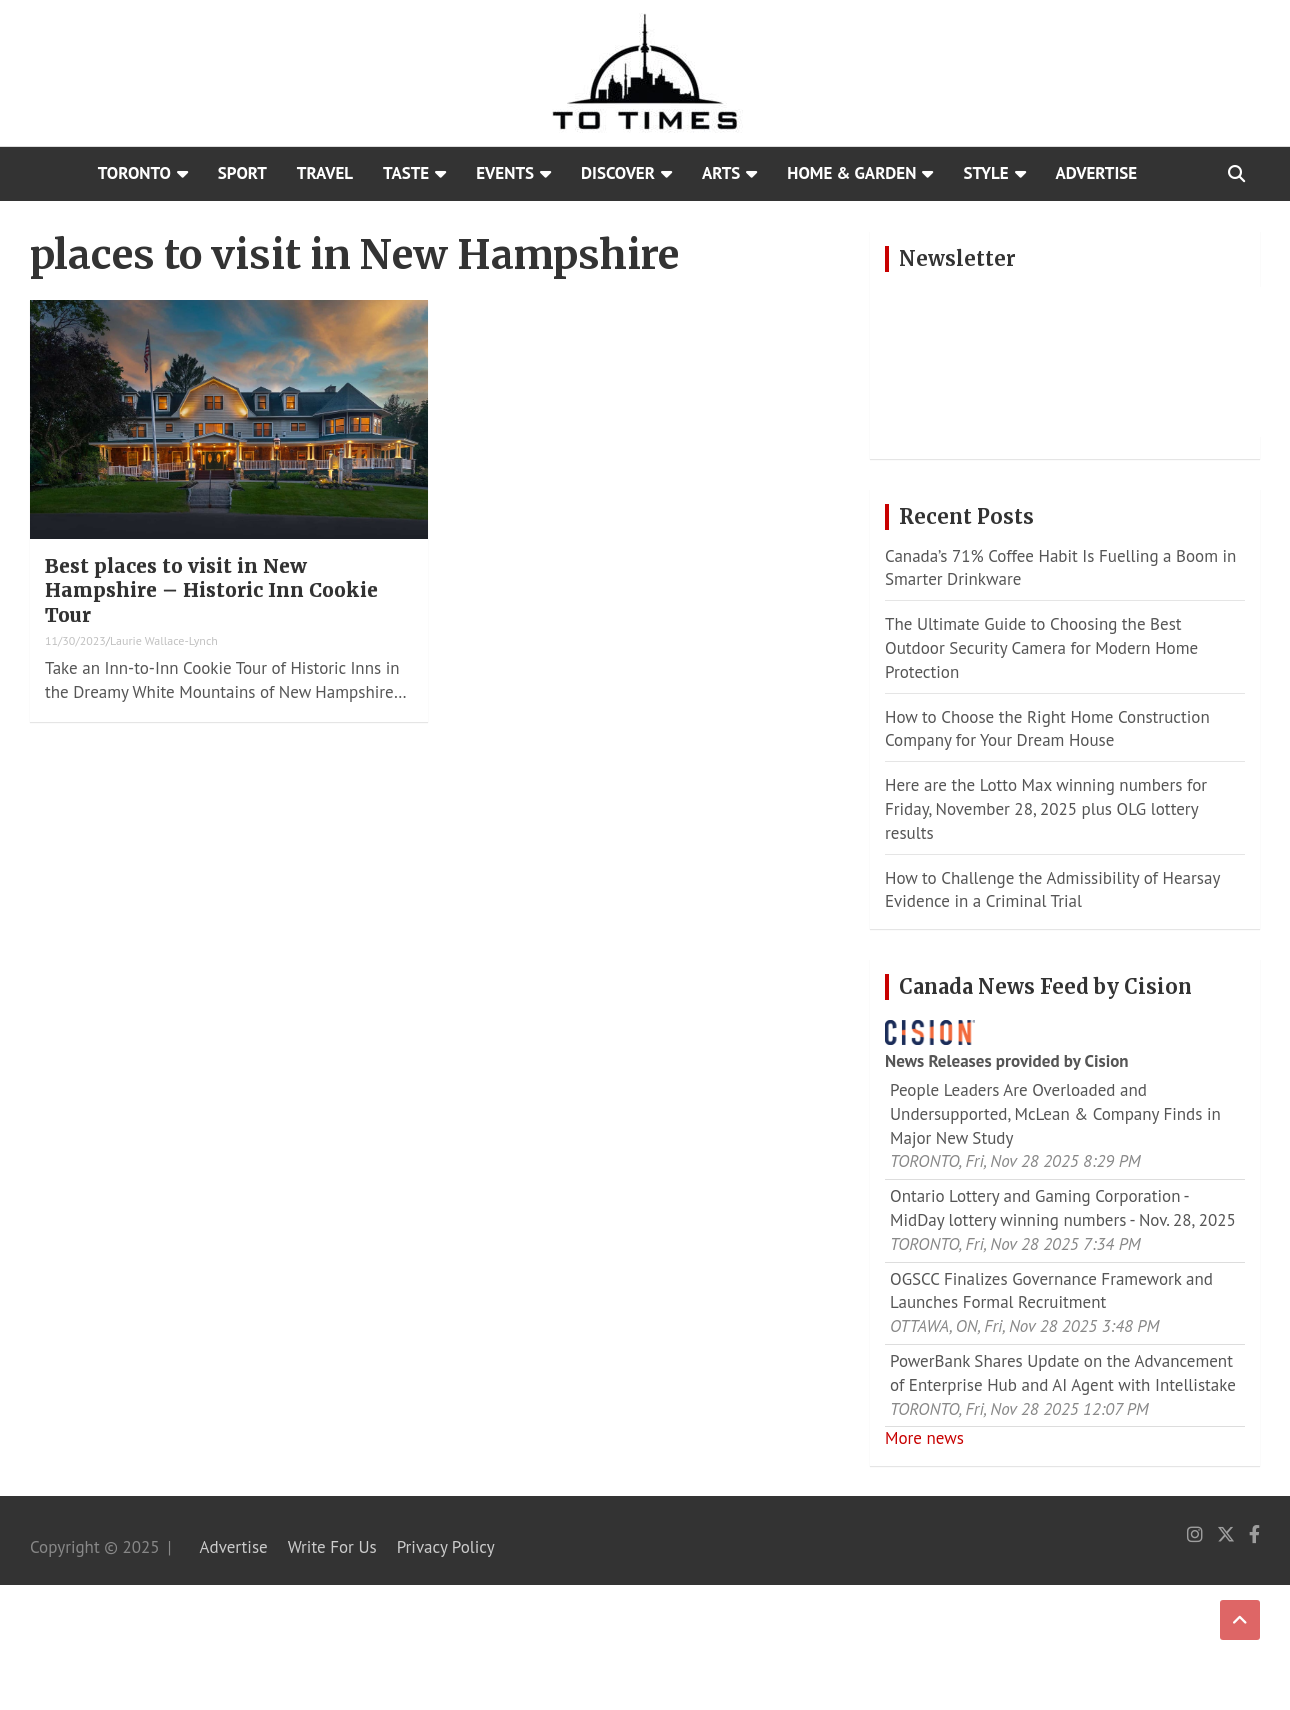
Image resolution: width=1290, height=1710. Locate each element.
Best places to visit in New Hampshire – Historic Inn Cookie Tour (211, 590)
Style (985, 173)
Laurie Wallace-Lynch (164, 640)
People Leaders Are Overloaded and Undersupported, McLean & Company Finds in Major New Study (1055, 1114)
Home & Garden (851, 173)
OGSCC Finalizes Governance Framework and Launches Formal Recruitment (1051, 1291)
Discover (618, 173)
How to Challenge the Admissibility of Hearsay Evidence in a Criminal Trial (1052, 890)
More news (924, 1438)
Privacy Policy (446, 1547)
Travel (325, 173)
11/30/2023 (75, 640)
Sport (242, 173)
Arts (721, 173)
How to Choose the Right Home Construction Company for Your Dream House (1047, 729)
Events (505, 173)
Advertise (1097, 173)
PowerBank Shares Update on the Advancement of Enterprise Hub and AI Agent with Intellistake (1063, 1373)
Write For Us (332, 1547)
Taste (406, 173)
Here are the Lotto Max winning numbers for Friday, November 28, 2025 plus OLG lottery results (1046, 809)
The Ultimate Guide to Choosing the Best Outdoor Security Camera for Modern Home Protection (1041, 648)
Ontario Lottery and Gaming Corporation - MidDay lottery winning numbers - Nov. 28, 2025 (1063, 1208)
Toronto (134, 173)
